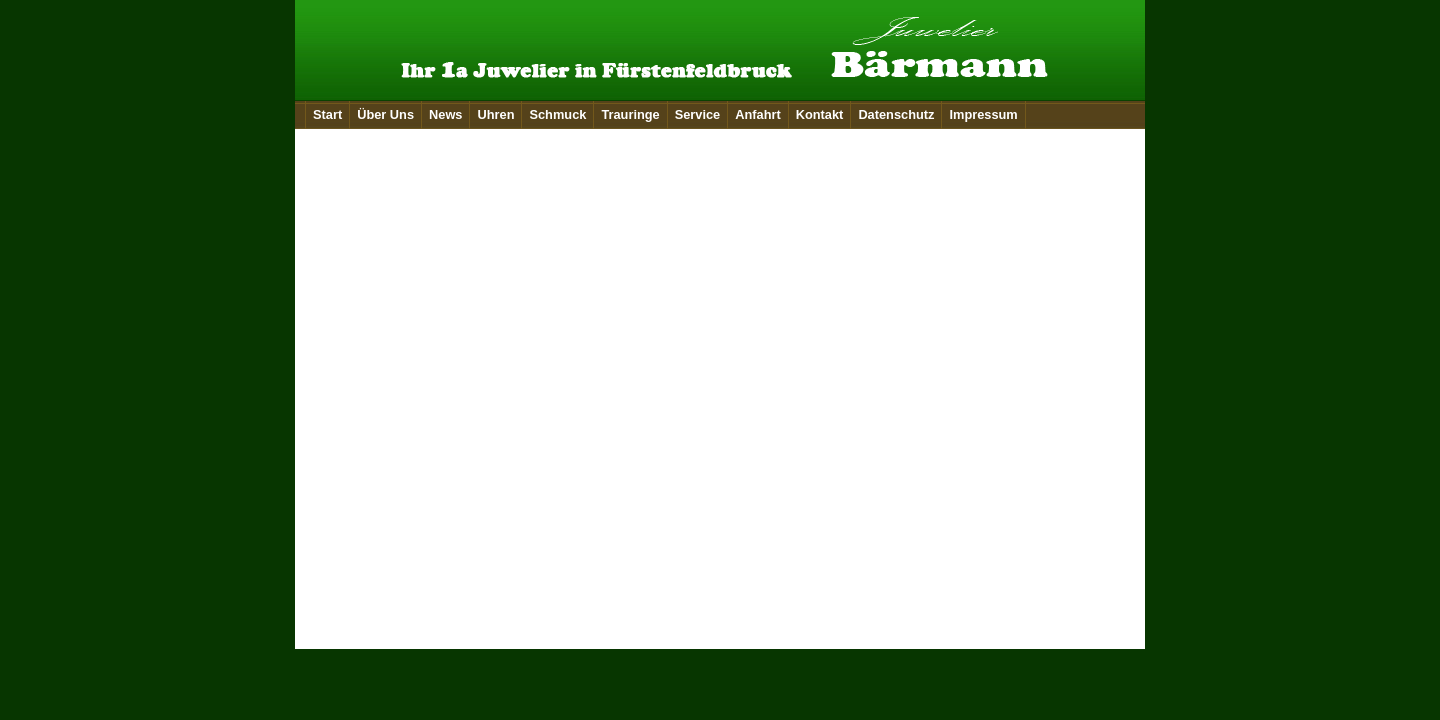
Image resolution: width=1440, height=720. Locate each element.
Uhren (495, 114)
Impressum (983, 114)
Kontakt (820, 114)
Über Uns (385, 114)
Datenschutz (896, 114)
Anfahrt (758, 114)
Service (698, 114)
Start (327, 114)
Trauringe (630, 114)
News (445, 114)
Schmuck (557, 114)
